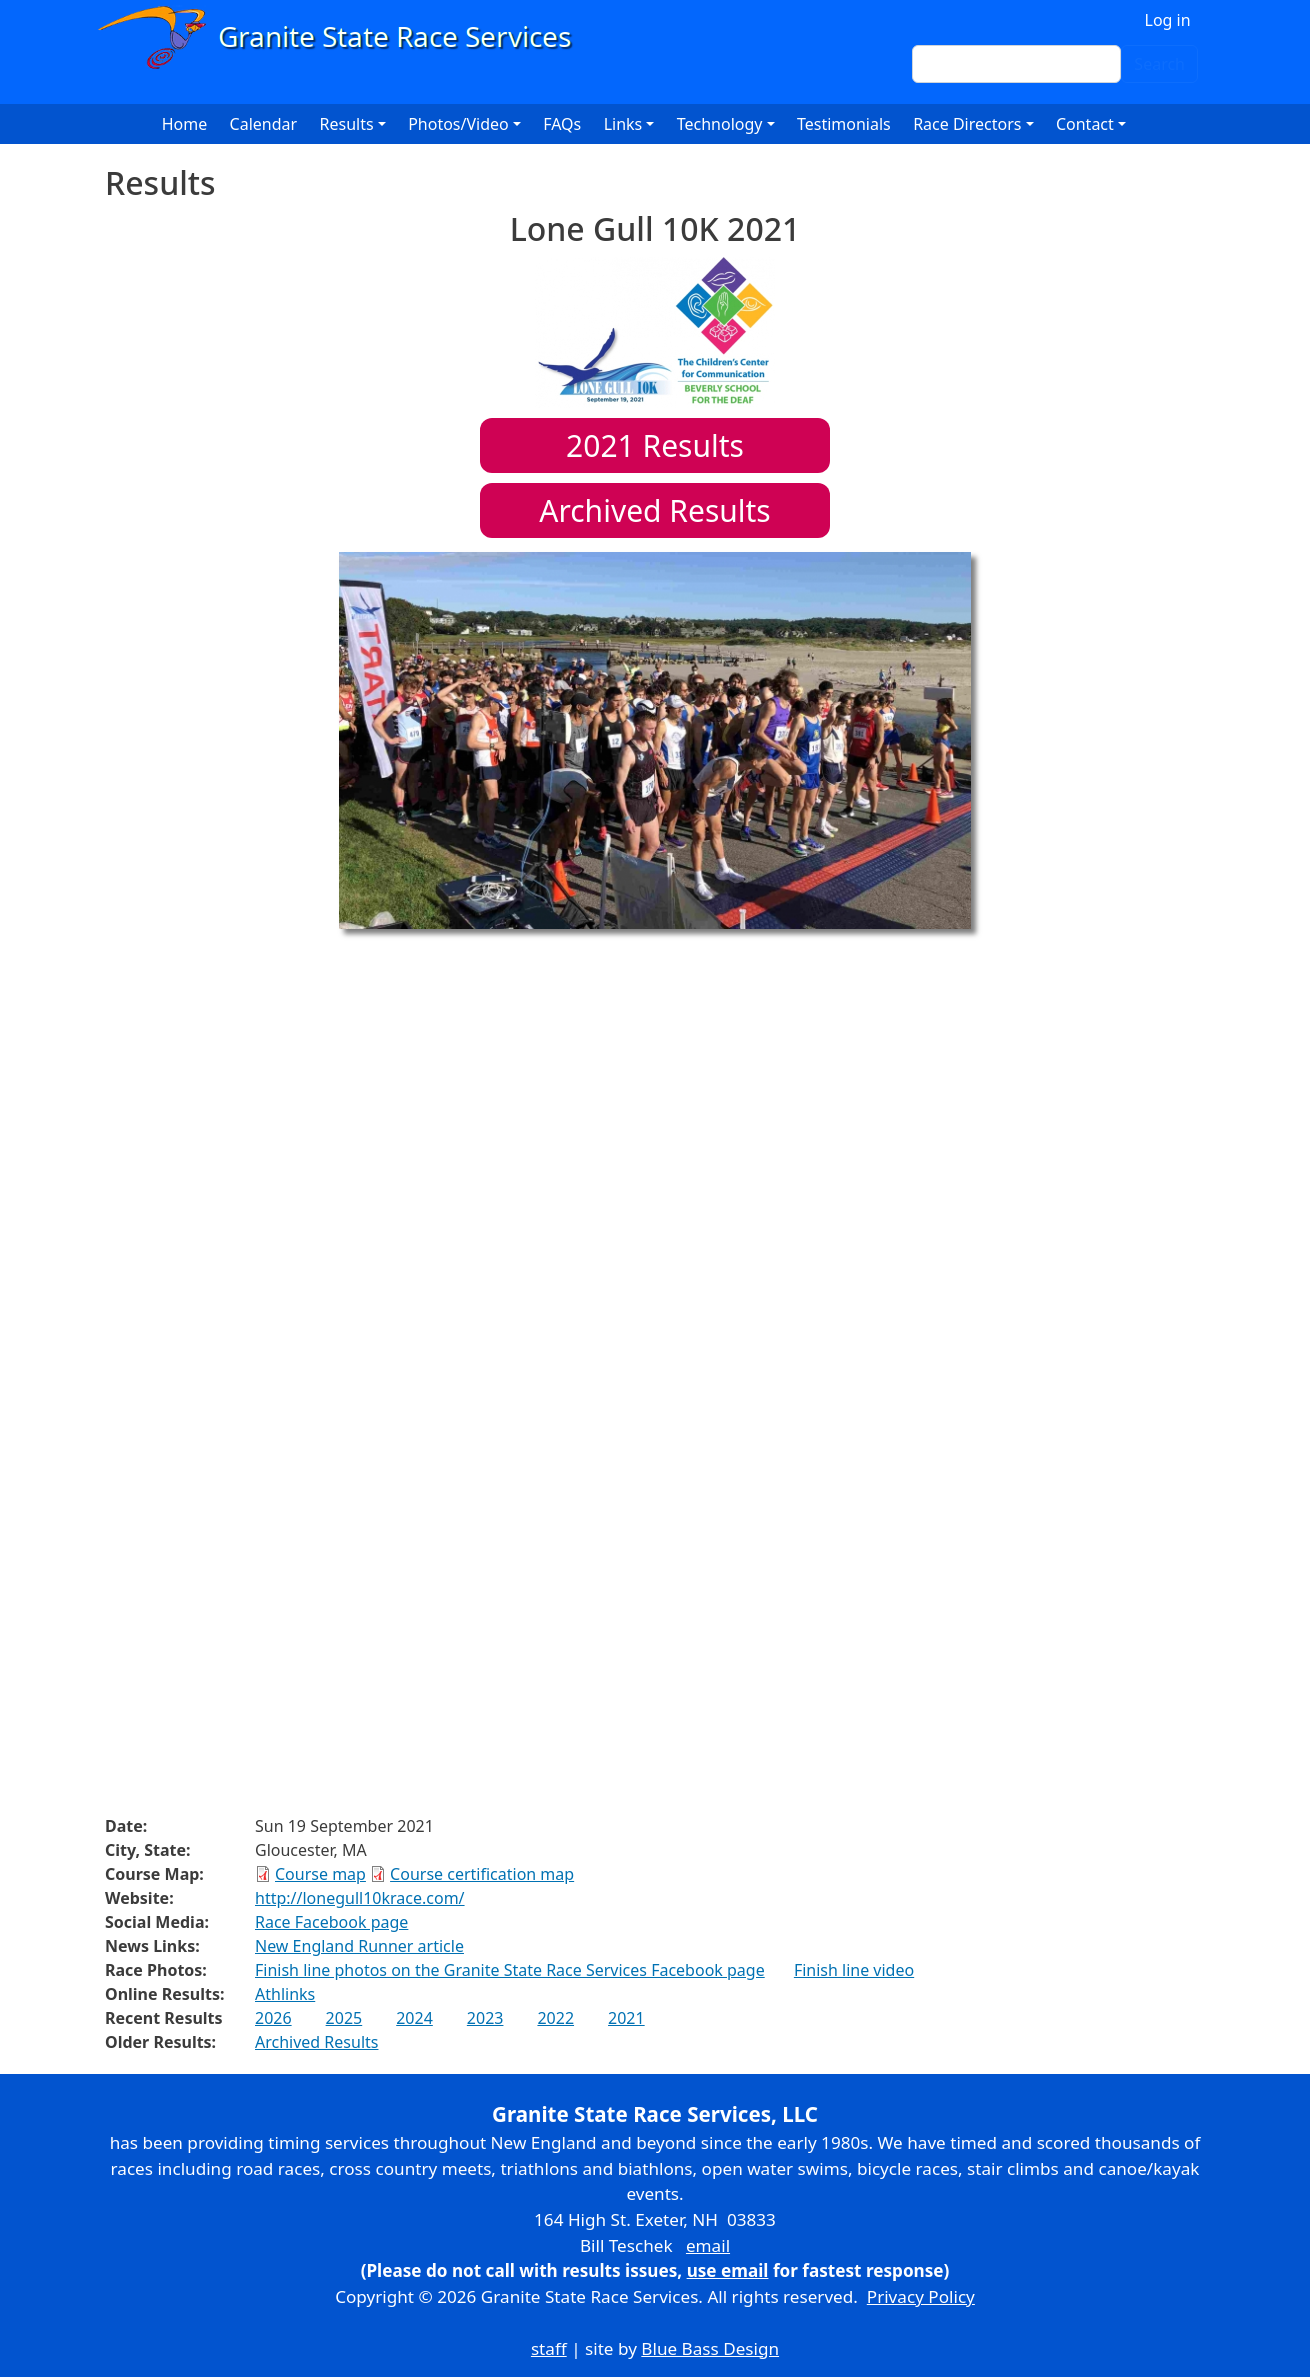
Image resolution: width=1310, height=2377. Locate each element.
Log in (1168, 20)
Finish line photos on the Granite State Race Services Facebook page (510, 1970)
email (708, 2245)
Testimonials (844, 124)
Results (655, 445)
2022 (555, 2018)
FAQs (562, 124)
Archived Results (654, 510)
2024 (414, 2018)
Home (185, 124)
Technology (720, 124)
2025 (344, 2018)
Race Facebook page (331, 1922)
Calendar (264, 124)
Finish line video (854, 1970)
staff (549, 2348)
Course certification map (482, 1874)
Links (623, 124)
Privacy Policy (921, 2296)
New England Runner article (359, 1946)
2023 (485, 2018)
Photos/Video (458, 124)
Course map (320, 1874)
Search (1159, 64)
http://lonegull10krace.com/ (360, 1898)
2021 (626, 2018)
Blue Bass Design (710, 2348)
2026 (273, 2018)
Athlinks (285, 1994)
